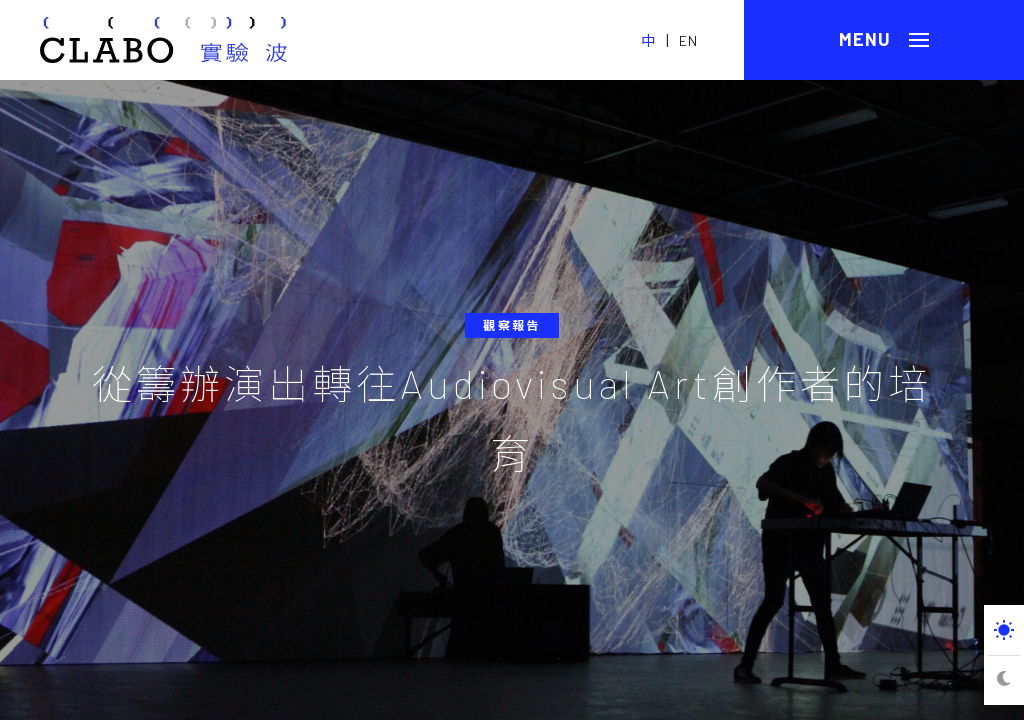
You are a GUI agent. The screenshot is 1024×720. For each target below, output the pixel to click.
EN (688, 40)
